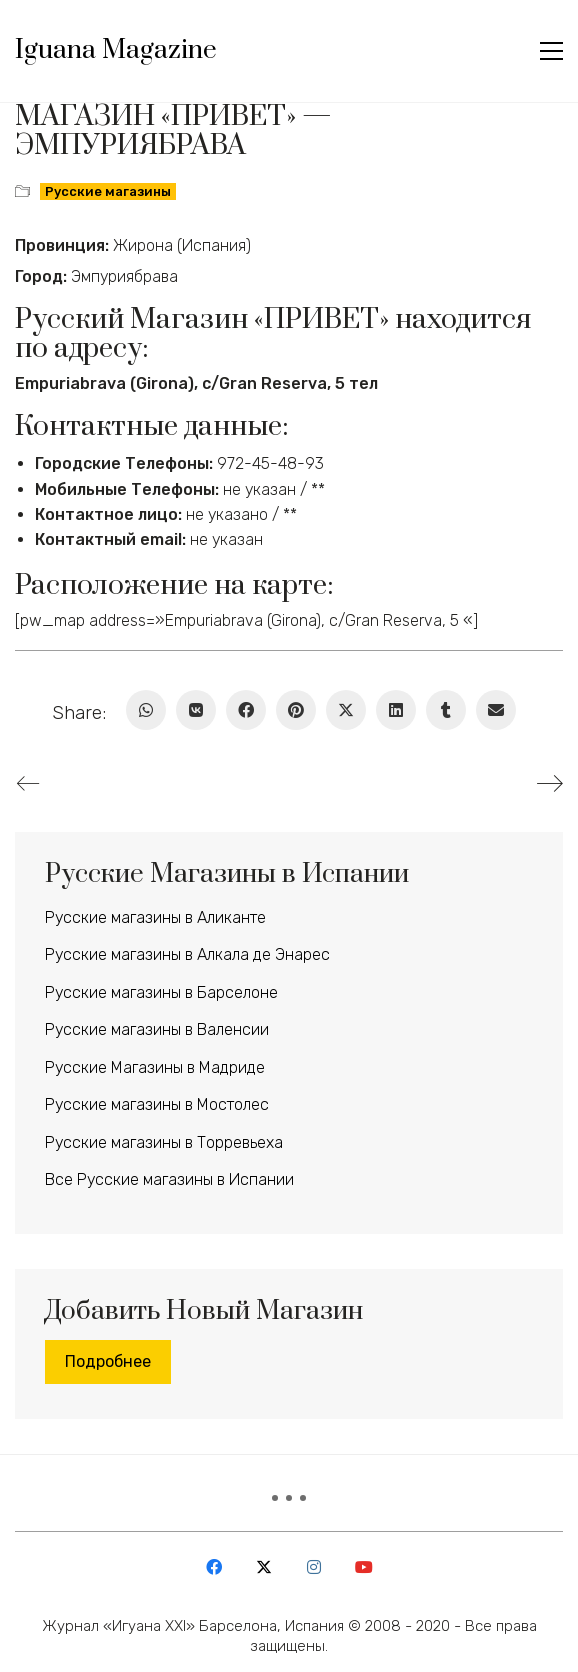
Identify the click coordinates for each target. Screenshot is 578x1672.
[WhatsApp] (146, 710)
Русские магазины (108, 191)
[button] (551, 51)
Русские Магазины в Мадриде (155, 1067)
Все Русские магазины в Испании (169, 1179)
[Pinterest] (296, 710)
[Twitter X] (346, 710)
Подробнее (108, 1361)
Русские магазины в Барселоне (161, 992)
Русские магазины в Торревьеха (164, 1142)
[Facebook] (246, 710)
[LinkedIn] (396, 710)
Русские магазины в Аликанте (155, 917)
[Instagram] (314, 1567)
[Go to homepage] (116, 51)
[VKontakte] (196, 710)
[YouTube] (364, 1567)
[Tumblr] (446, 710)
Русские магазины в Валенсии (157, 1029)
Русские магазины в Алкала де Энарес (187, 954)
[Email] (496, 710)
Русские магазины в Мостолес (157, 1104)
